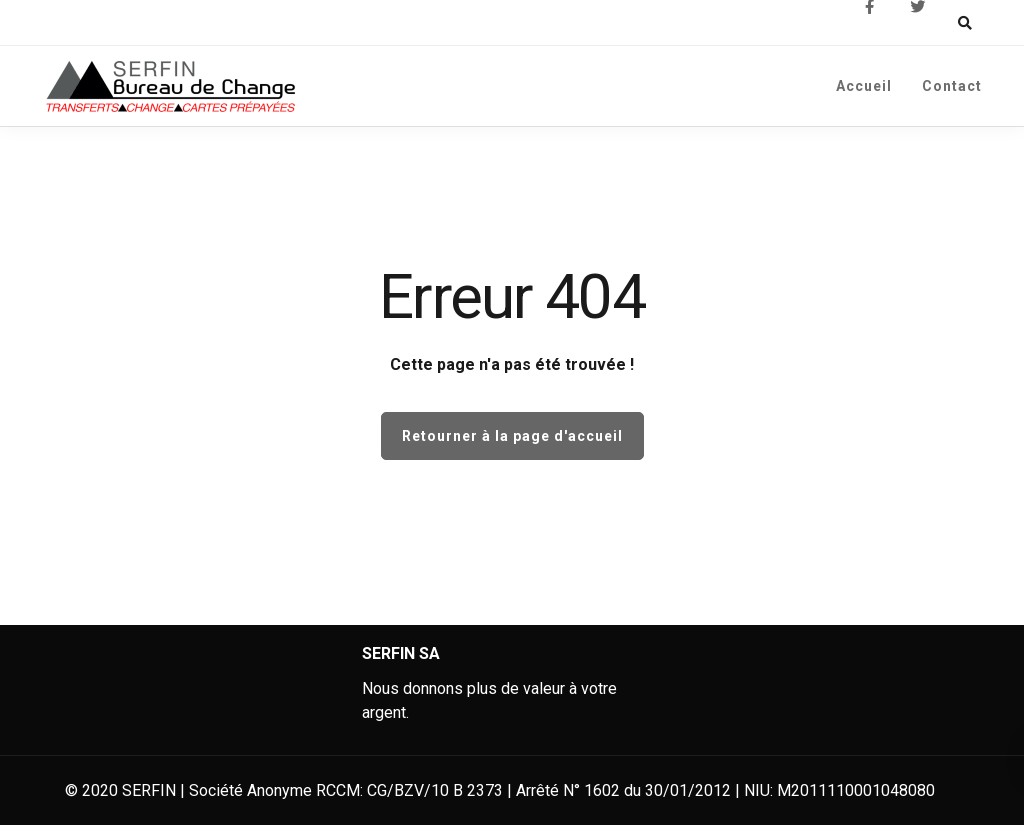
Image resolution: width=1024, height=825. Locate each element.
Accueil (864, 86)
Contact (952, 86)
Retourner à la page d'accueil (512, 436)
